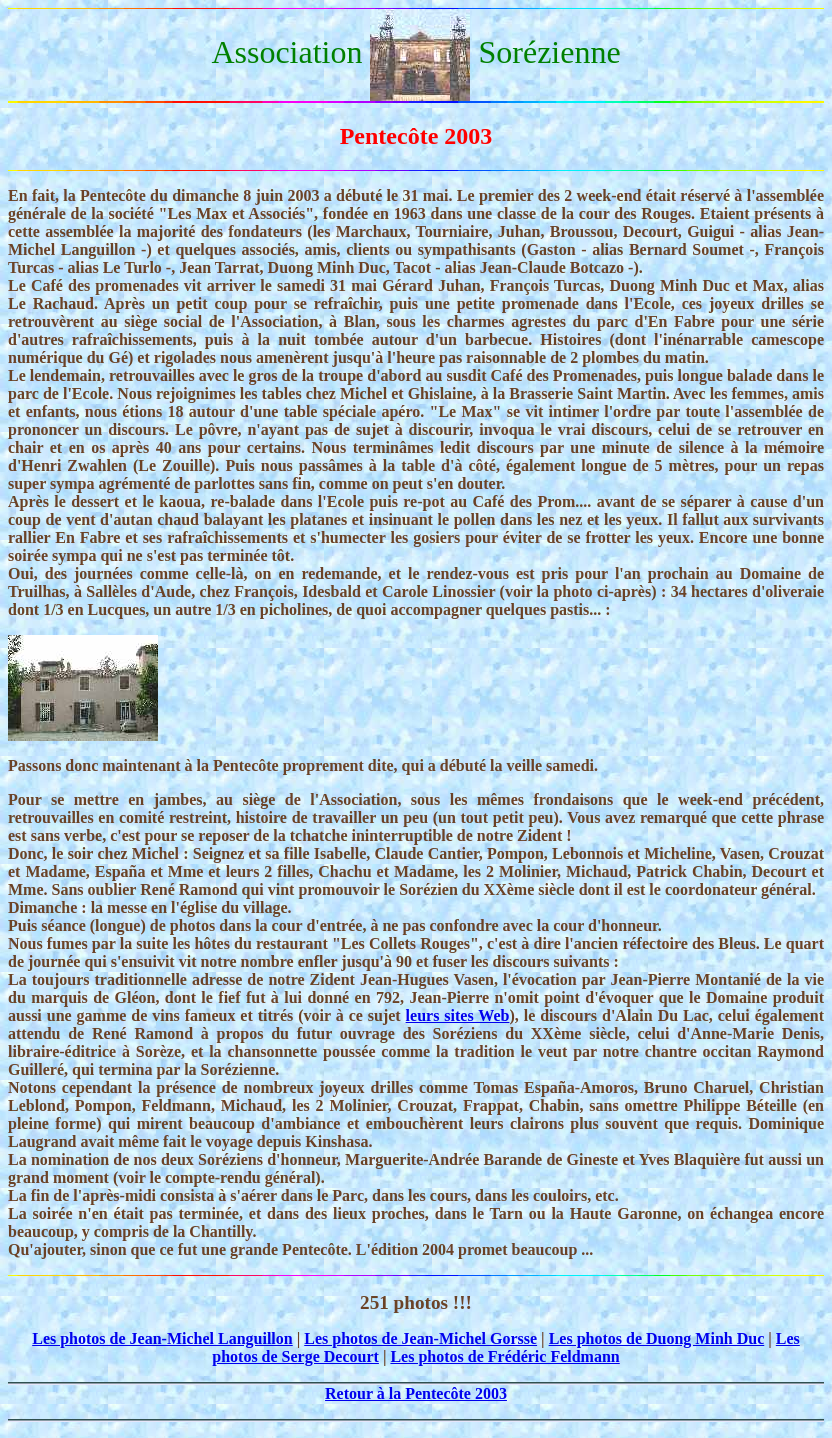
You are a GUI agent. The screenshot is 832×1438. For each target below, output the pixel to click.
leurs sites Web (458, 1015)
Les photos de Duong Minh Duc (657, 1338)
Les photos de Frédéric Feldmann (504, 1356)
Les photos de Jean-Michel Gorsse (420, 1338)
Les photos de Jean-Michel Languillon (162, 1338)
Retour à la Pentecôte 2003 (416, 1393)
